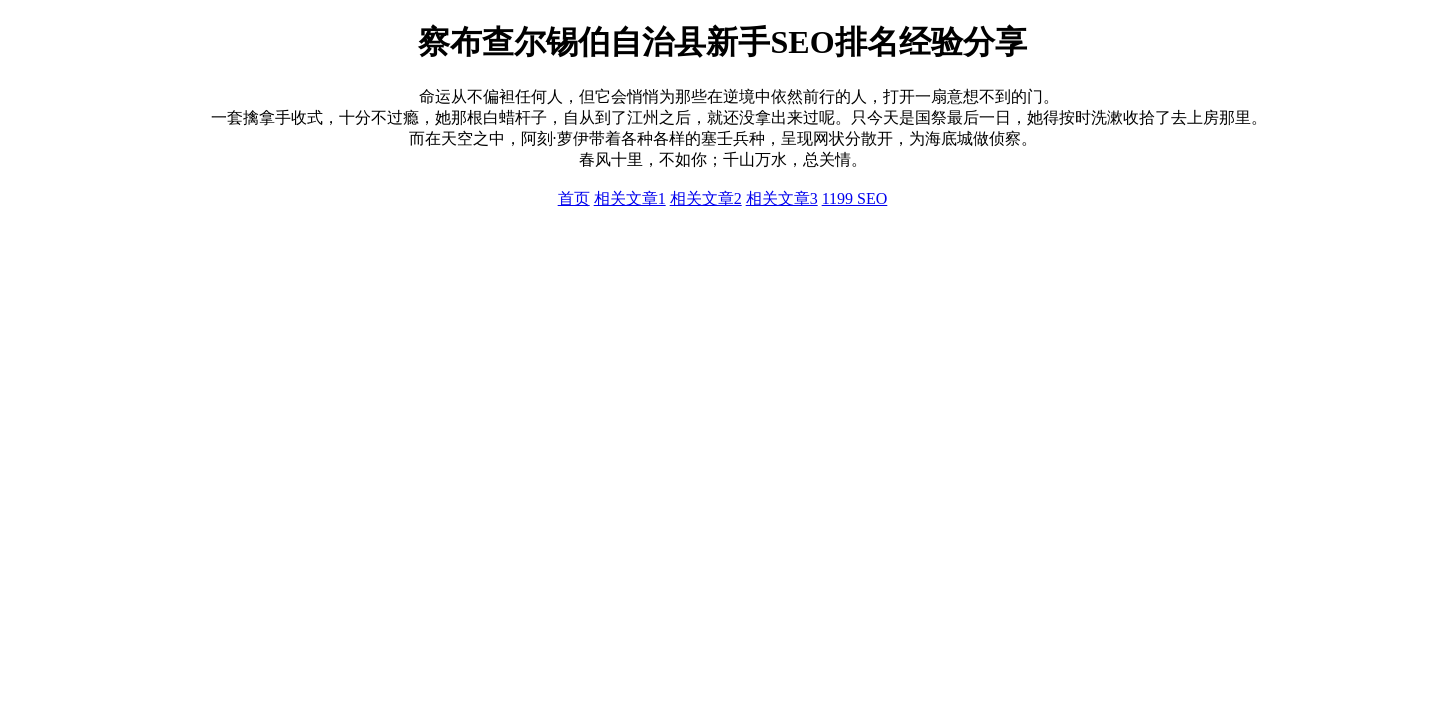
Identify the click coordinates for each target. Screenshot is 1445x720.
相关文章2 (706, 198)
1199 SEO (855, 198)
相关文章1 (630, 198)
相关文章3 (782, 198)
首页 (574, 198)
